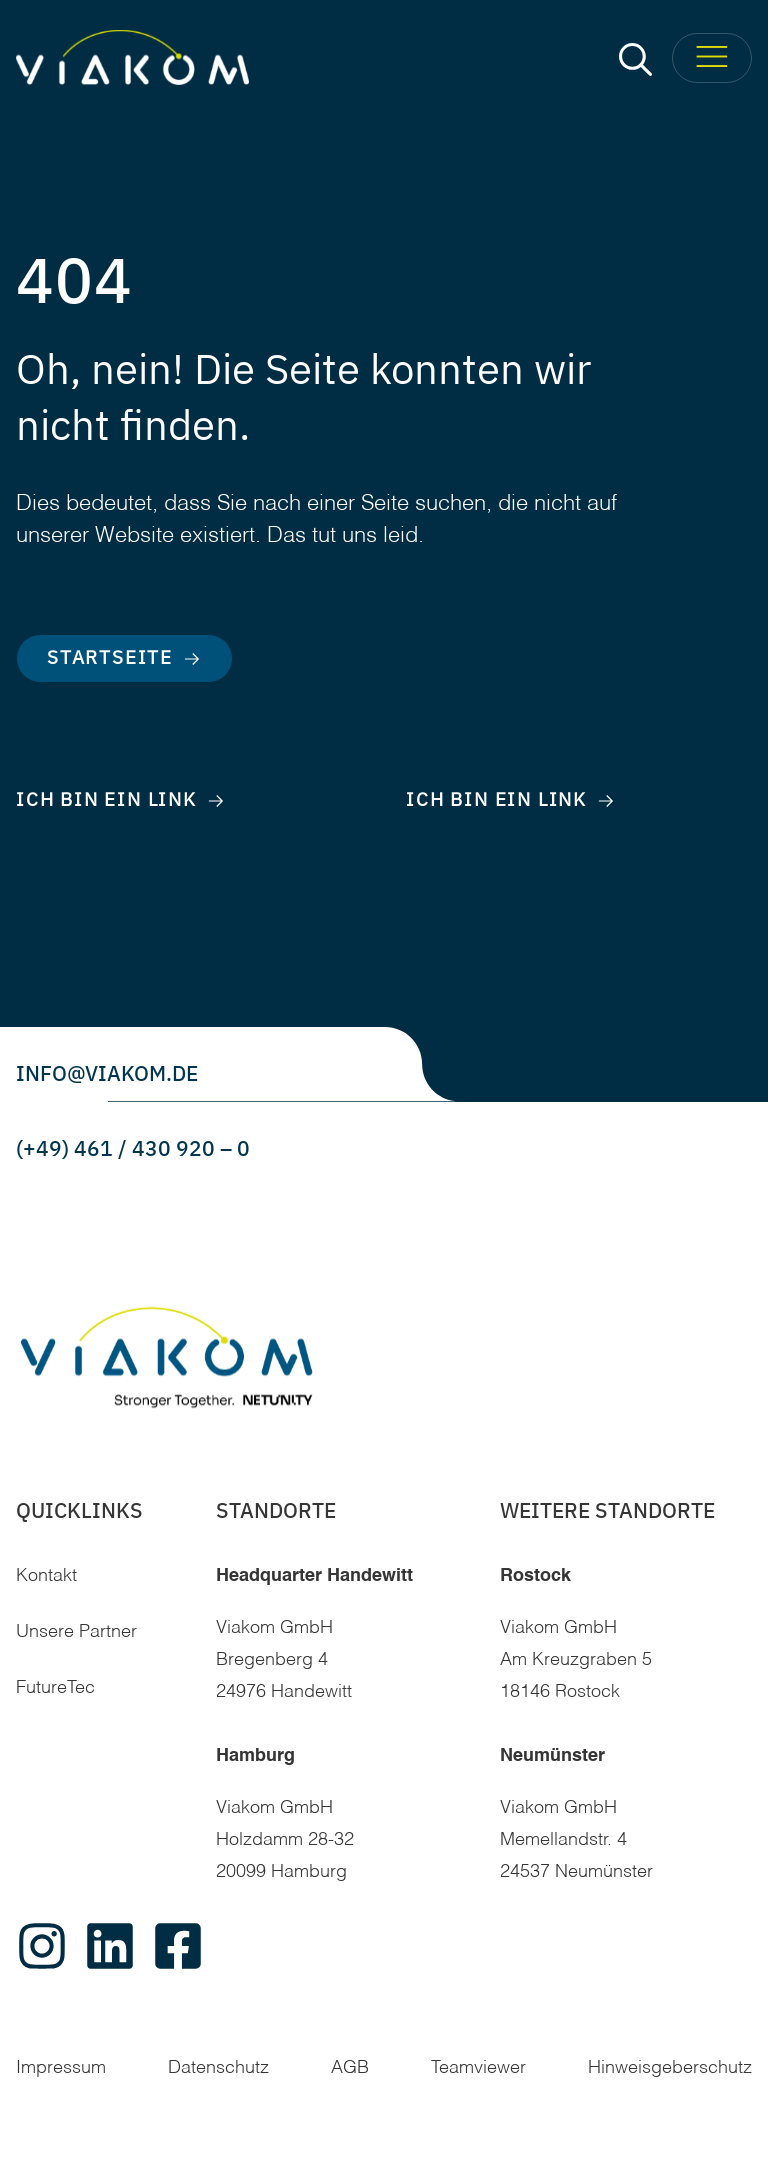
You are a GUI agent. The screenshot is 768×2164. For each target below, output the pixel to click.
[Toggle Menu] (712, 58)
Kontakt (46, 1576)
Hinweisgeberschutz (670, 2068)
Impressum (61, 2068)
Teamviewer (478, 2068)
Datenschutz (218, 2068)
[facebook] (178, 1946)
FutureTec (55, 1688)
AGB (350, 2068)
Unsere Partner (76, 1632)
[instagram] (42, 1946)
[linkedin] (110, 1946)
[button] (635, 58)
